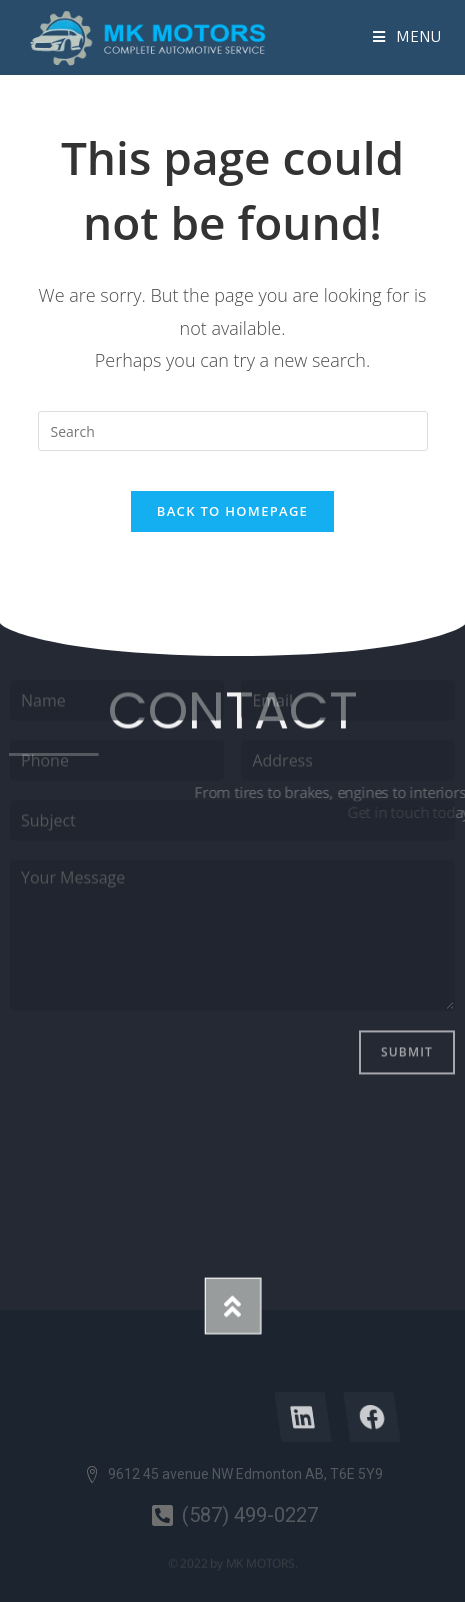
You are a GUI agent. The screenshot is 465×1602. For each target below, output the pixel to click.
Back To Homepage (232, 511)
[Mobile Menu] (407, 37)
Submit (407, 973)
